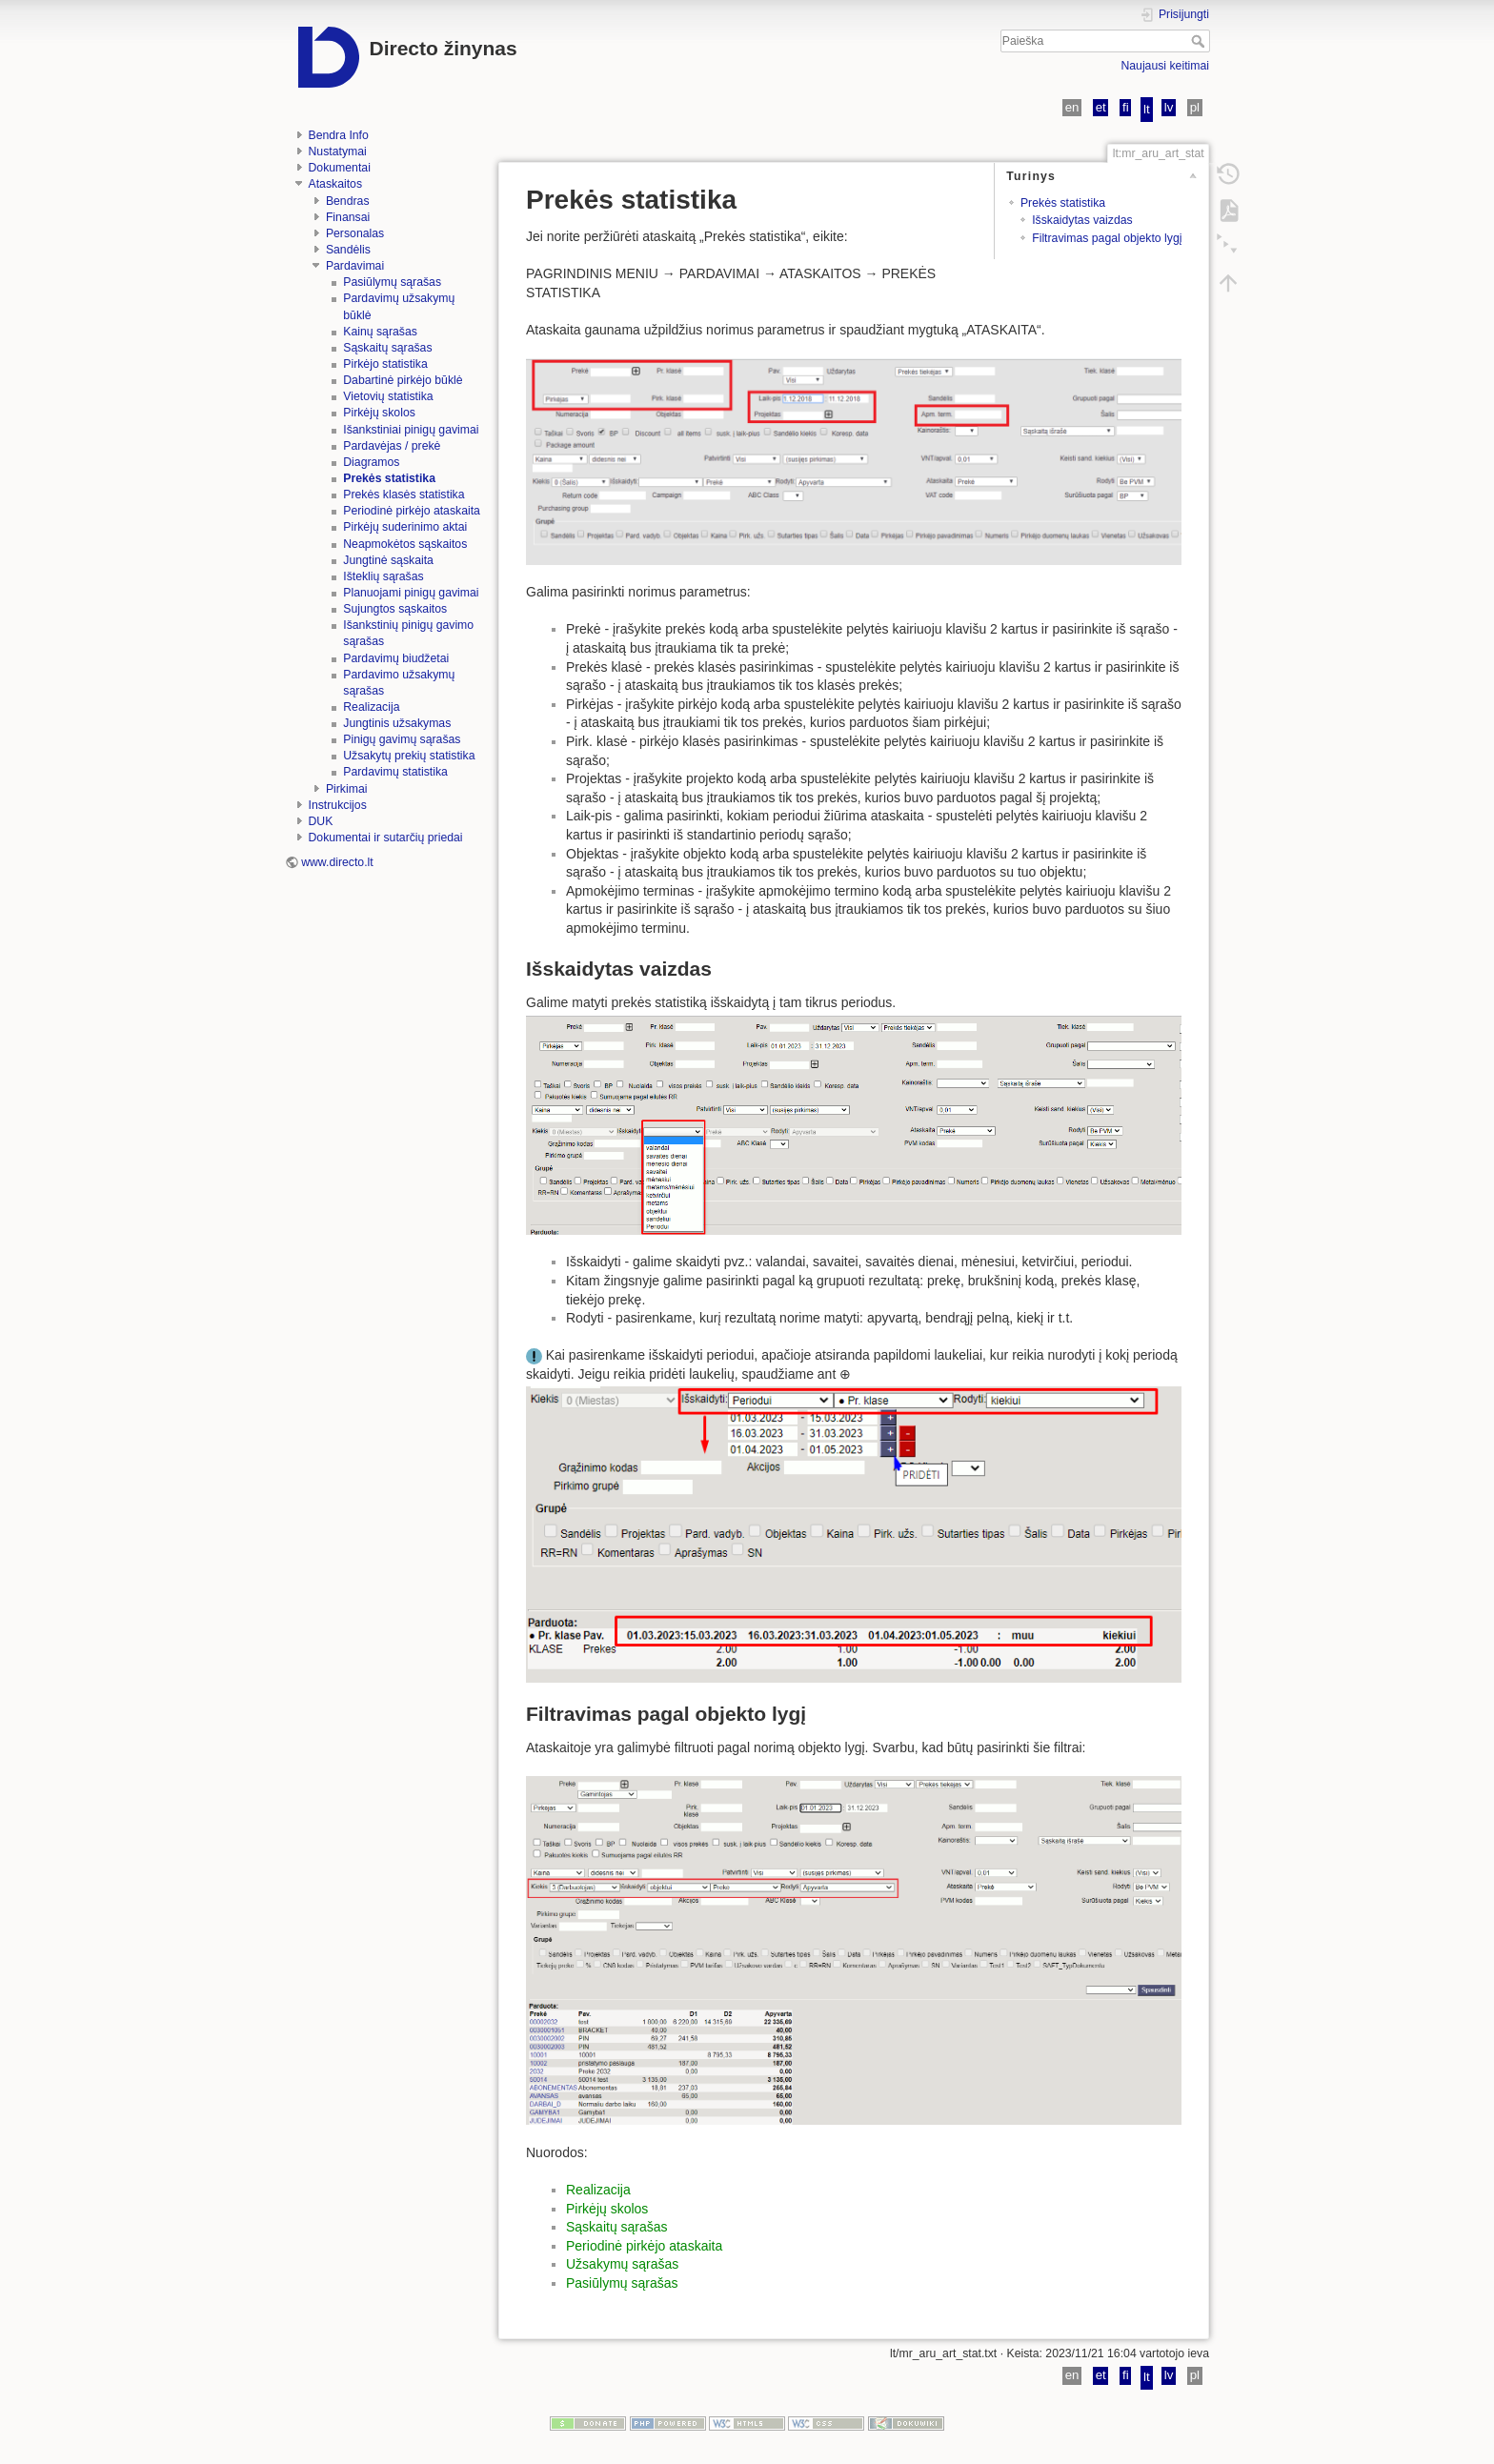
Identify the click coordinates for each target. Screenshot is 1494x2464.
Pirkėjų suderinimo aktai (405, 527)
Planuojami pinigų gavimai (410, 592)
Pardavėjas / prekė (391, 446)
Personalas (355, 233)
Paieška (1200, 41)
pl (1195, 107)
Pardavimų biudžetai (396, 658)
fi (1125, 107)
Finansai (348, 217)
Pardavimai (355, 266)
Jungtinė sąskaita (388, 560)
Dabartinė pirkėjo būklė (402, 380)
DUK (321, 821)
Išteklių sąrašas (383, 576)
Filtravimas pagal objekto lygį (1106, 238)
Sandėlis (348, 249)
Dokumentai (340, 167)
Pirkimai (347, 789)
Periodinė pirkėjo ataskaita (411, 510)
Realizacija (371, 707)
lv (1169, 107)
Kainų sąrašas (380, 331)
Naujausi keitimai (1164, 65)
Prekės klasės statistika (403, 494)
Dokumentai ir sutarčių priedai (386, 837)
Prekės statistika (389, 478)
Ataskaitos (336, 184)
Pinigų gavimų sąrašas (401, 739)
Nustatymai (338, 151)
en (1072, 107)
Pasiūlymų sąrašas (392, 282)
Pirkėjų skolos (379, 412)
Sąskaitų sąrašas (387, 347)
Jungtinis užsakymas (397, 723)
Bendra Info (339, 135)
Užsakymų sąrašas (622, 2264)
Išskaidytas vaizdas (1082, 220)
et (1101, 107)
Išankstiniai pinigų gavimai (410, 429)
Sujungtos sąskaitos (395, 609)
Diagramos (371, 462)
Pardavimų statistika (395, 771)
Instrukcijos (338, 805)
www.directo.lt (337, 862)
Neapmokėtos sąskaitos (405, 544)
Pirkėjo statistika (385, 364)
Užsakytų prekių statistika (408, 755)
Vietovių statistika (388, 396)
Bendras (348, 201)
